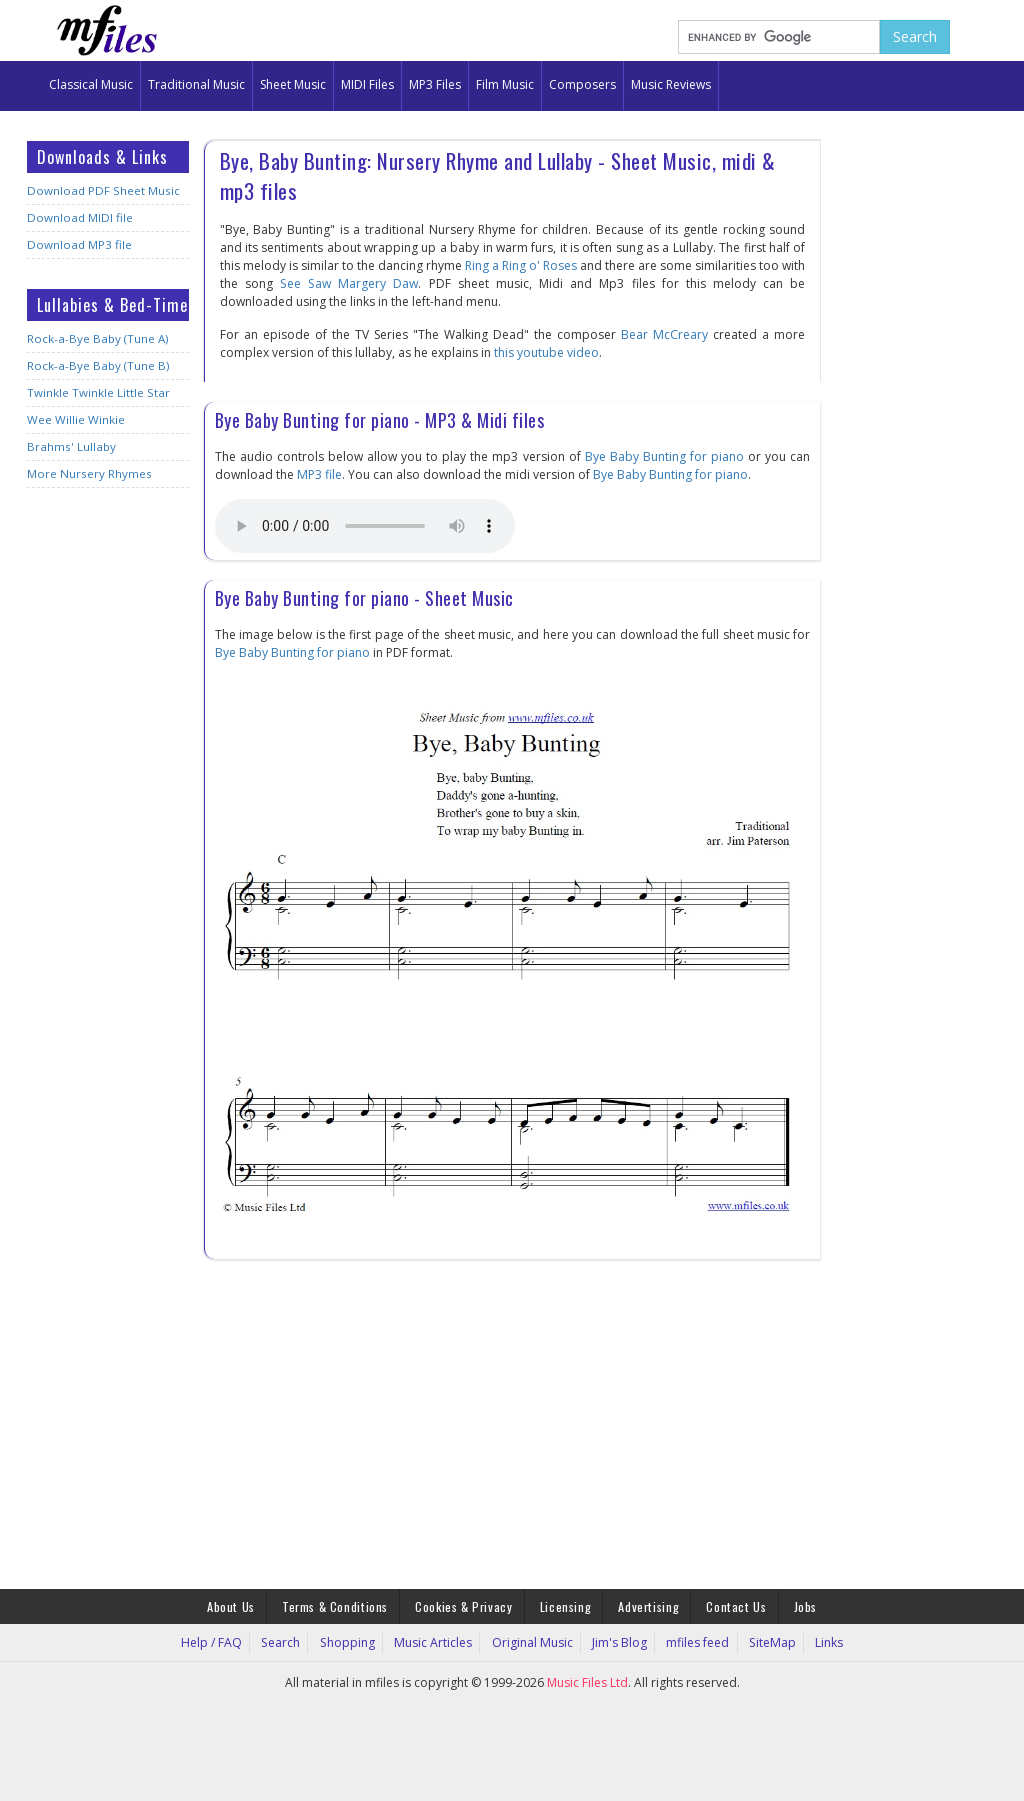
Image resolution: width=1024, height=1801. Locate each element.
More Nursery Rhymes (87, 473)
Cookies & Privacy (467, 1604)
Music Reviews (671, 84)
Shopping (358, 1639)
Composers (582, 84)
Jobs (792, 1604)
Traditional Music (196, 84)
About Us (243, 1604)
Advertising (644, 1604)
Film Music (505, 84)
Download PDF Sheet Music (100, 190)
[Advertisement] (108, 818)
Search (297, 1639)
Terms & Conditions (342, 1604)
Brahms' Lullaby (69, 446)
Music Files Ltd (587, 1679)
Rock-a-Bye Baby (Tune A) (95, 338)
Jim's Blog (614, 1639)
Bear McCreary (665, 334)
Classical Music (91, 84)
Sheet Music (293, 84)
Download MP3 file (76, 244)
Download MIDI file (77, 217)
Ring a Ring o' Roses (521, 265)
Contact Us (727, 1604)
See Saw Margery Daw (348, 283)
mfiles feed (688, 1639)
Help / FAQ (232, 1639)
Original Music (532, 1639)
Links (809, 1639)
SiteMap (757, 1639)
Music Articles (438, 1639)
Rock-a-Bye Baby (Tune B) (95, 365)
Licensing (565, 1604)
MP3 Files (435, 84)
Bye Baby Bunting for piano (664, 456)
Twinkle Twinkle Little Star (97, 392)
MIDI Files (367, 84)
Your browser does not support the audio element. (365, 526)
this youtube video (546, 352)
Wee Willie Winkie (74, 419)
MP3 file (319, 474)
